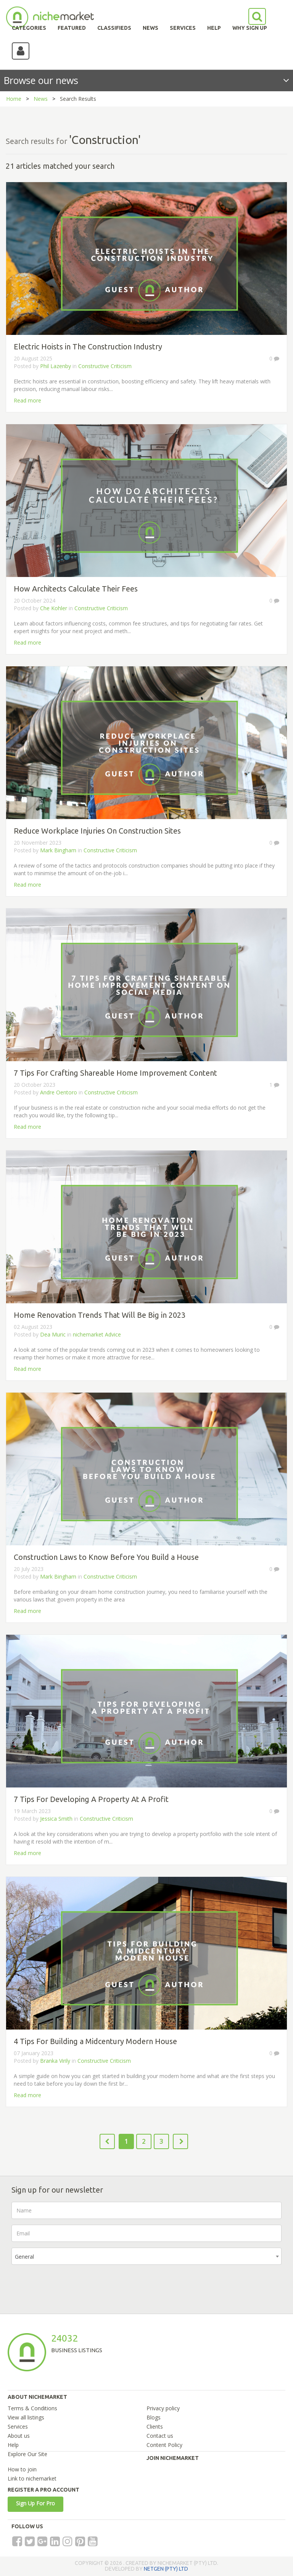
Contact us (159, 2435)
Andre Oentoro (59, 1092)
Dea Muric (53, 1334)
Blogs (153, 2417)
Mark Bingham (58, 850)
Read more (27, 400)
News (41, 98)
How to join (22, 2469)
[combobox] (146, 2256)
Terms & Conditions (32, 2408)
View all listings (26, 2417)
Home (13, 98)
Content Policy (164, 2444)
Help (13, 2444)
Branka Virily (55, 2060)
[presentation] (69, 2285)
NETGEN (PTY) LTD (166, 2569)
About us (19, 2435)
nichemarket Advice (97, 1334)
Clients (154, 2426)
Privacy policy (163, 2408)
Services (18, 2426)
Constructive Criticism (105, 366)
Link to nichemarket (32, 2478)
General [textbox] (24, 2256)
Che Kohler (53, 608)
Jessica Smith (56, 1818)
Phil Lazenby (55, 366)
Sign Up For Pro (35, 2503)
